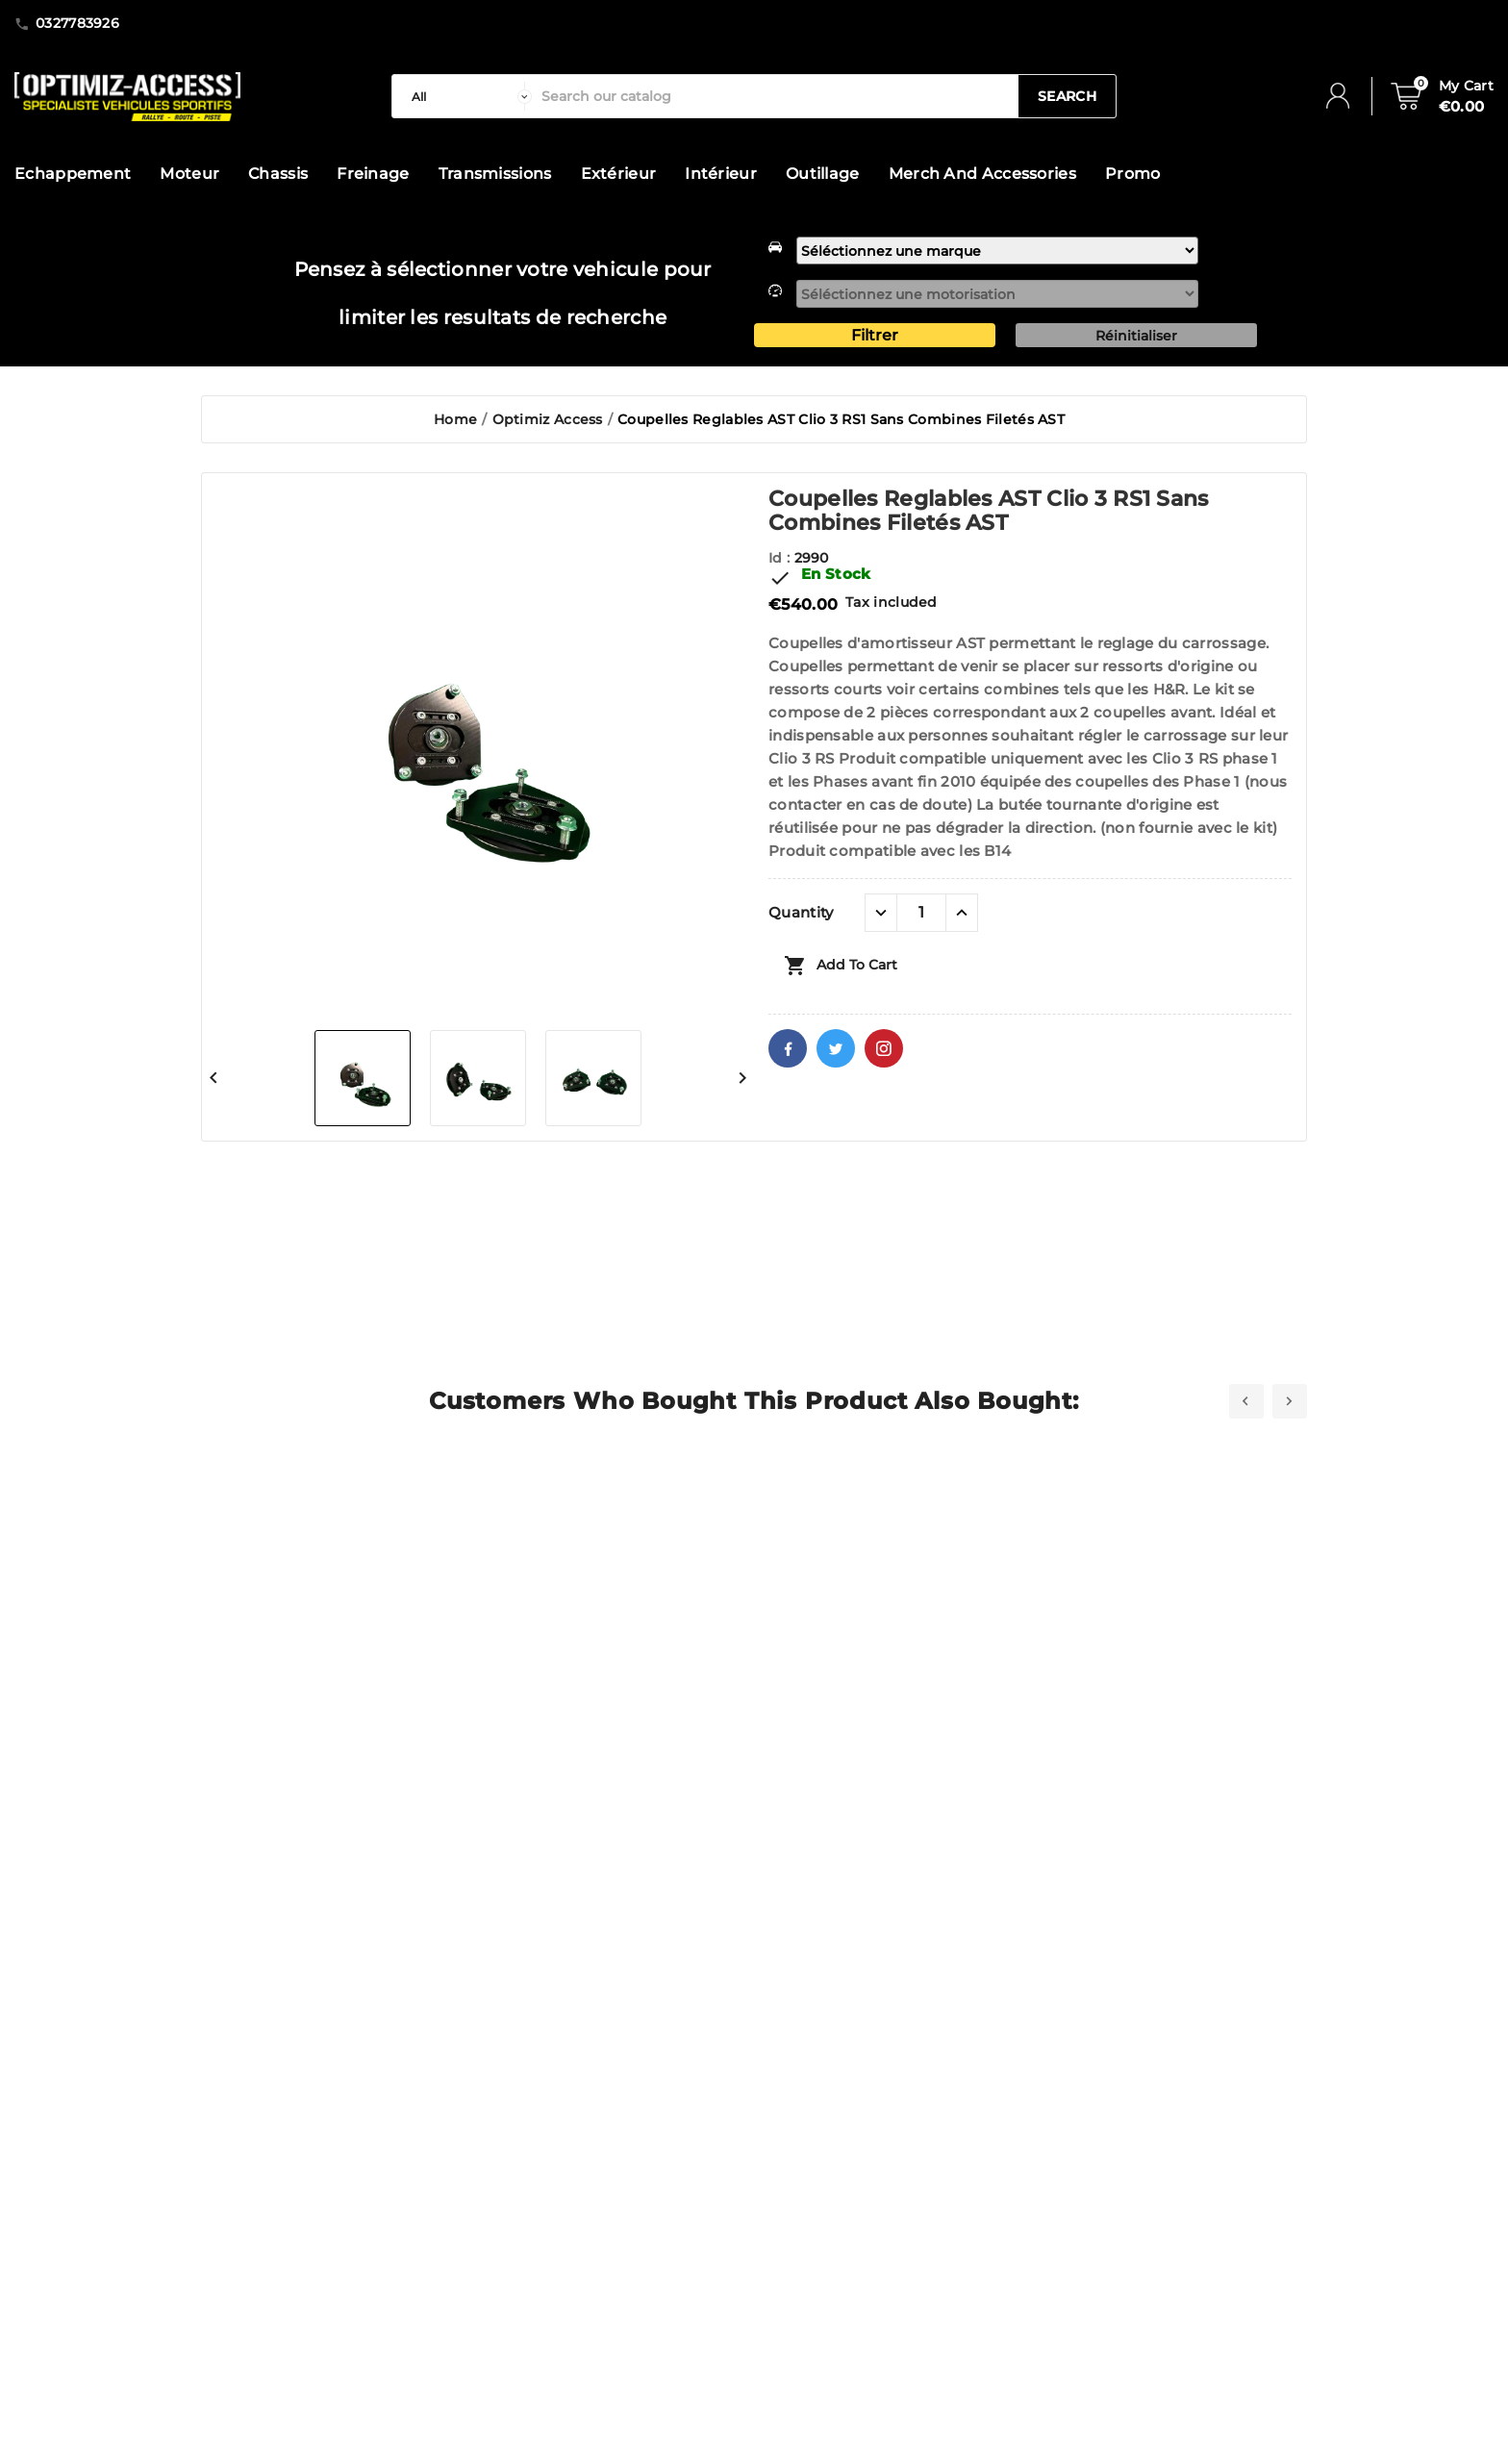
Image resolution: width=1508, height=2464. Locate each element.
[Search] (775, 96)
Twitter (836, 1048)
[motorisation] (997, 294)
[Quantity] (921, 912)
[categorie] (467, 96)
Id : (781, 557)
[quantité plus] (961, 912)
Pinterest (884, 1048)
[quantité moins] (881, 912)
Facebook (787, 1048)
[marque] (997, 250)
